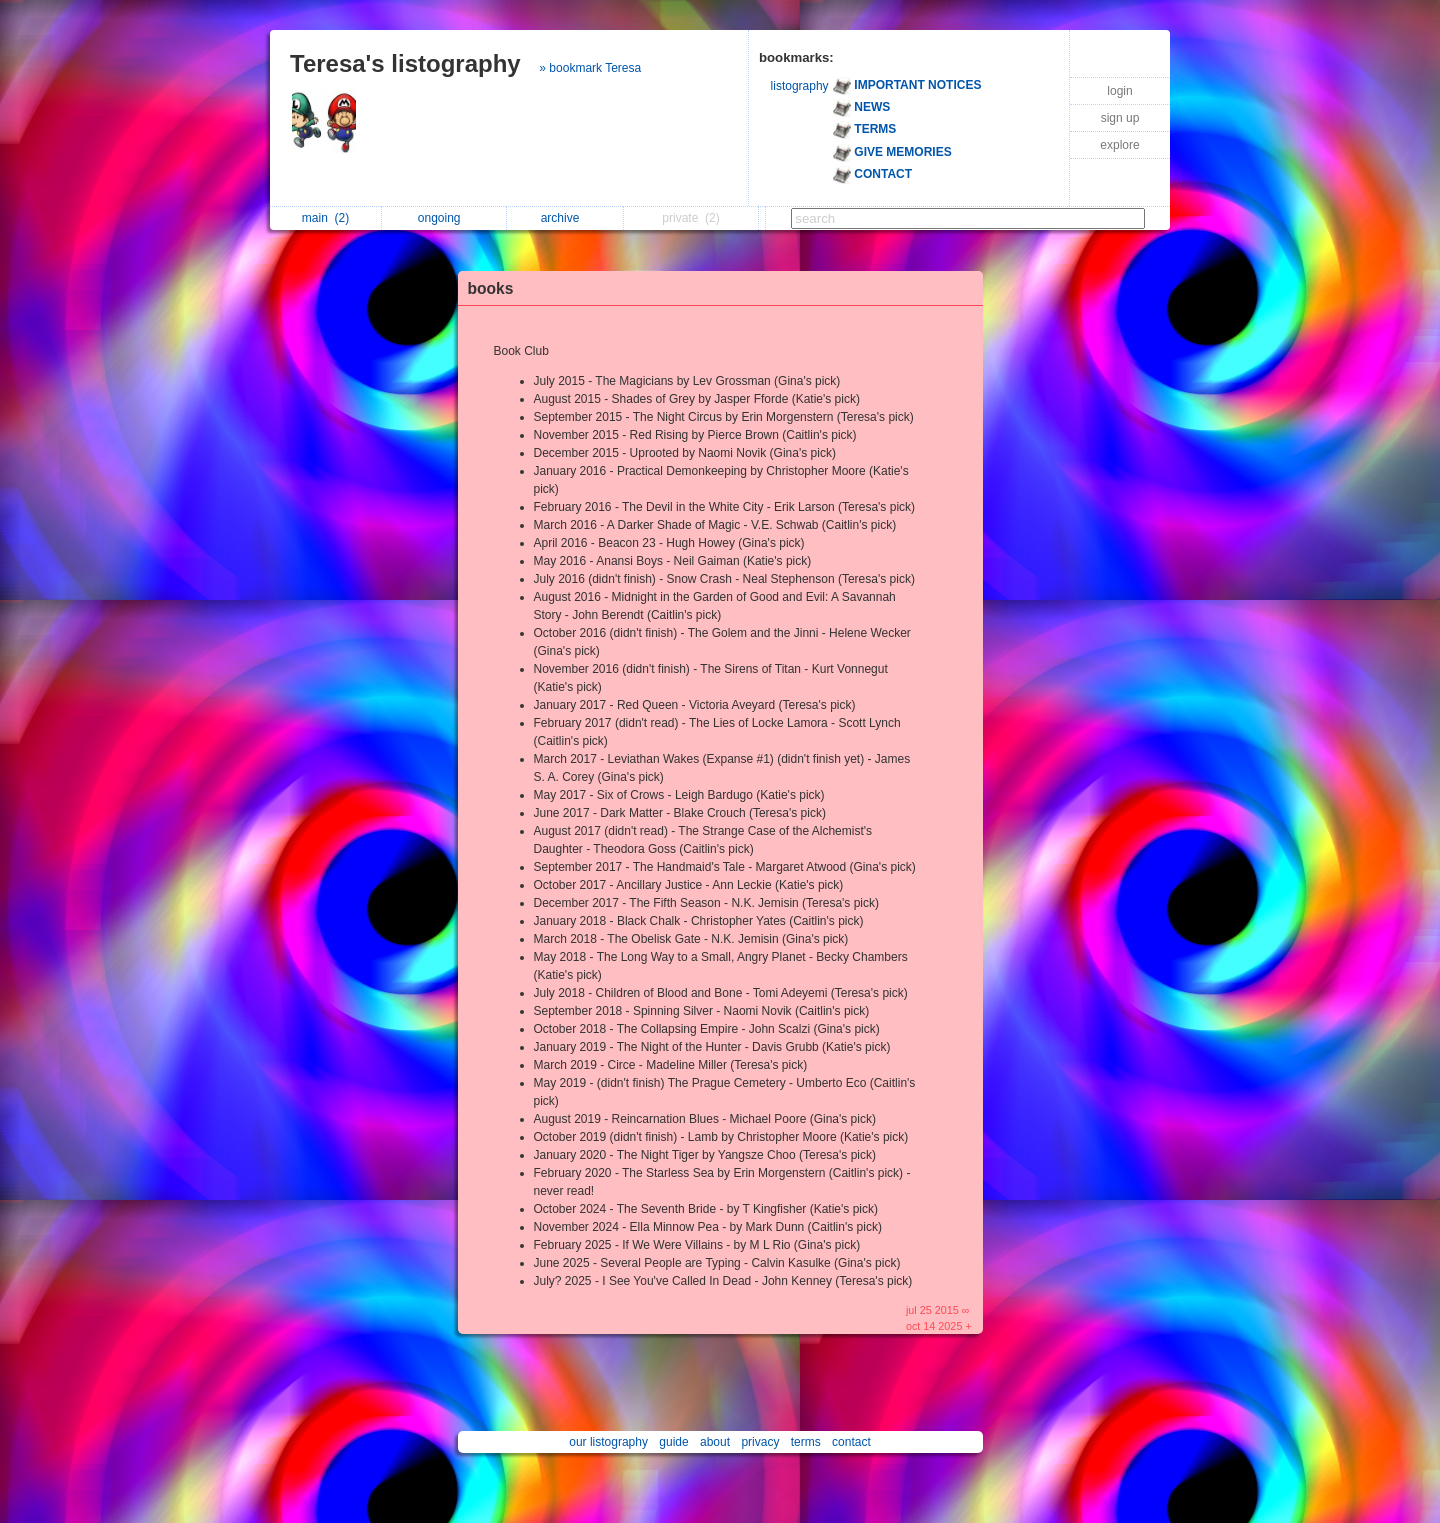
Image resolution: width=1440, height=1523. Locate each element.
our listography (608, 1442)
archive (565, 218)
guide (673, 1442)
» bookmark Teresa (590, 68)
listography (800, 86)
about (715, 1442)
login (1119, 91)
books (491, 288)
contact (851, 1442)
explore (1119, 145)
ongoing (444, 218)
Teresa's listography (405, 63)
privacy (760, 1442)
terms (806, 1442)
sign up (1120, 118)
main (325, 218)
